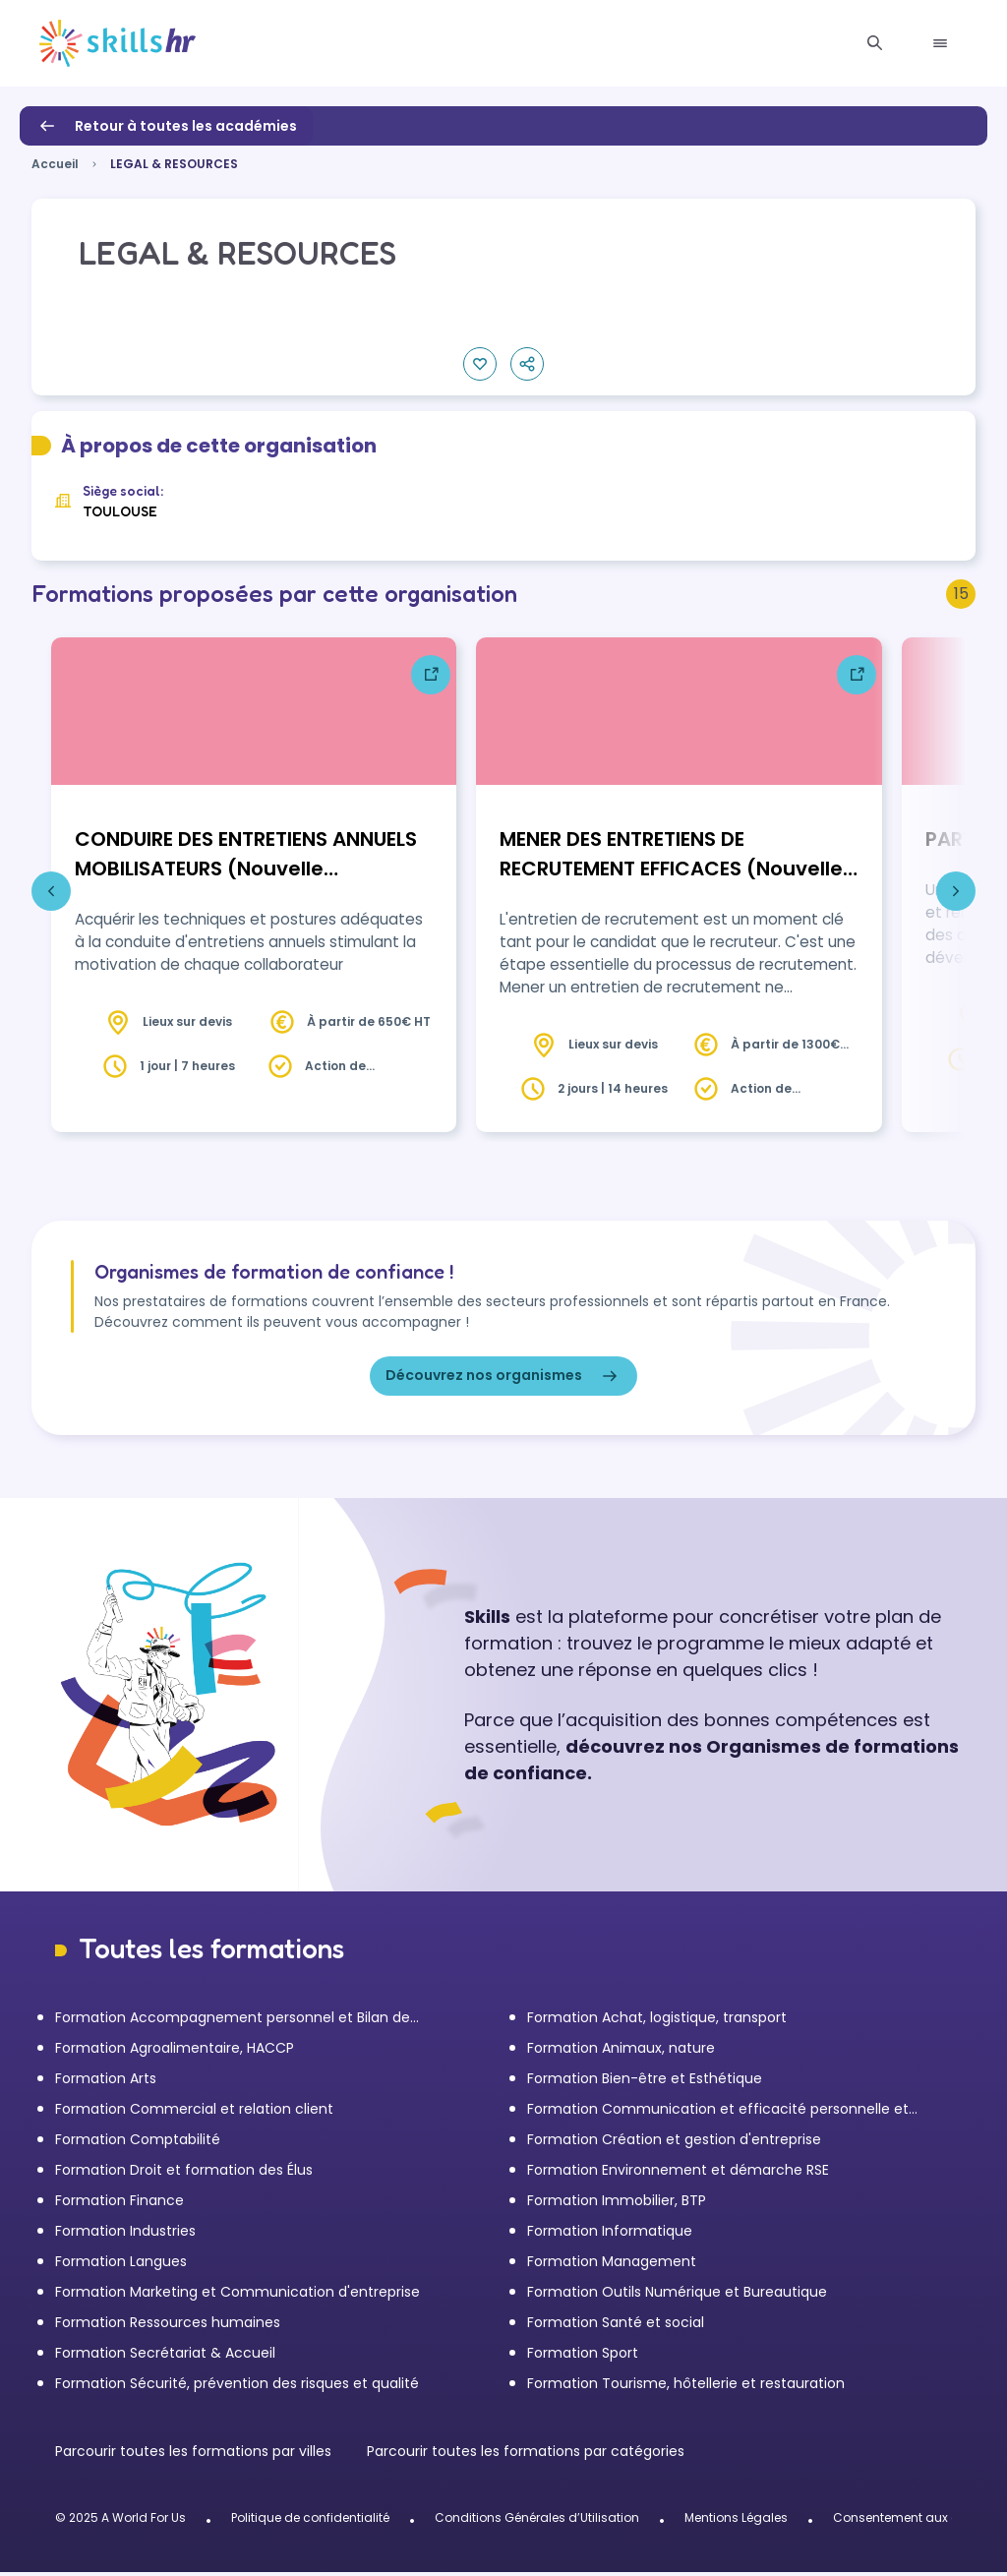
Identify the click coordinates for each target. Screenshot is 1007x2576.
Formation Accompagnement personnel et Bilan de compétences (232, 2021)
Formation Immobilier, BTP (616, 2204)
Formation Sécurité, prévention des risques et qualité (237, 2387)
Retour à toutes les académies (166, 126)
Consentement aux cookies (915, 2521)
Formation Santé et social (615, 2326)
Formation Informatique (609, 2235)
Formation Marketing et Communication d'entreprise (237, 2296)
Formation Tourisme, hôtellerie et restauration (686, 2387)
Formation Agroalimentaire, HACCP (174, 2052)
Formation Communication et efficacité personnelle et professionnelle (718, 2113)
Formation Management (611, 2265)
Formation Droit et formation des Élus (184, 2174)
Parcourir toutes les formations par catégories (525, 2455)
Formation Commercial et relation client (194, 2113)
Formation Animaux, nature (621, 2052)
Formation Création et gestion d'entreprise (674, 2143)
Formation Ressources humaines (167, 2326)
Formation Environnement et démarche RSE (678, 2174)
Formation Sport (582, 2356)
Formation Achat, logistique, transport (657, 2021)
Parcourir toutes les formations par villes (195, 2455)
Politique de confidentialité (310, 2521)
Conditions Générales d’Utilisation (537, 2521)
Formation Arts (105, 2082)
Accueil (55, 163)
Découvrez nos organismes (503, 1380)
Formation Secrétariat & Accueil (165, 2356)
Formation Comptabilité (137, 2143)
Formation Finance (119, 2204)
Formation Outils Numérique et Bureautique (677, 2296)
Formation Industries (125, 2235)
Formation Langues (121, 2265)
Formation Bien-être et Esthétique (644, 2082)
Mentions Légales (736, 2521)
